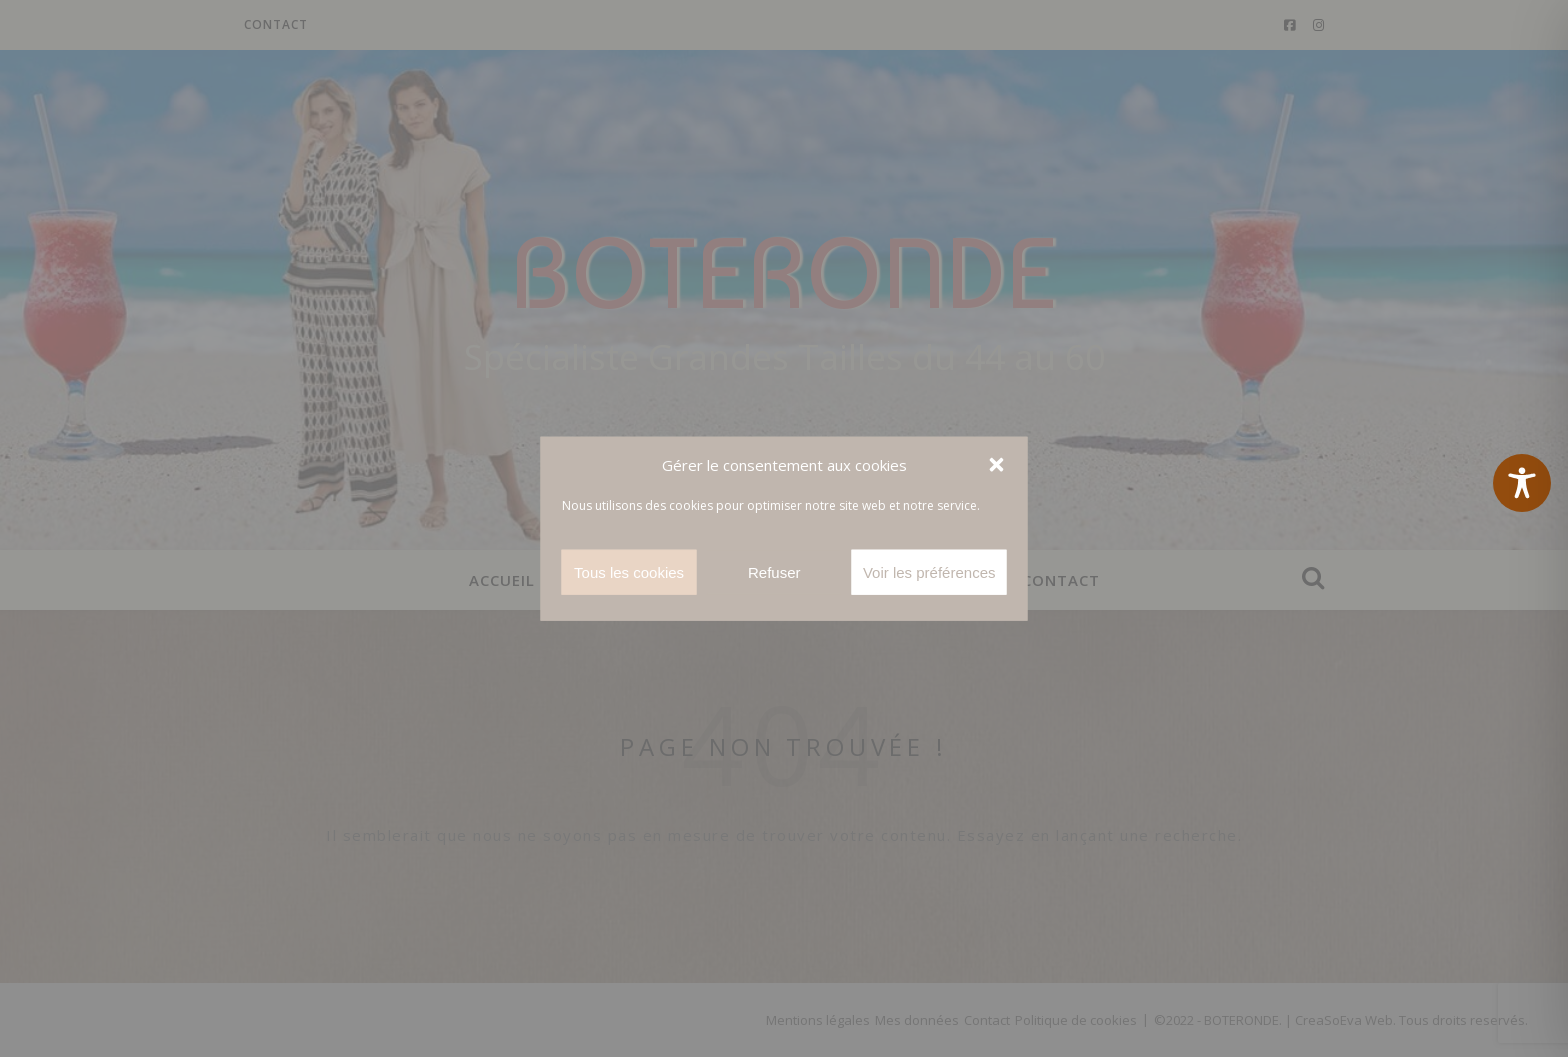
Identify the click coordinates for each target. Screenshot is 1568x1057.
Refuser (774, 571)
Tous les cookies (629, 571)
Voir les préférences (929, 571)
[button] (997, 465)
